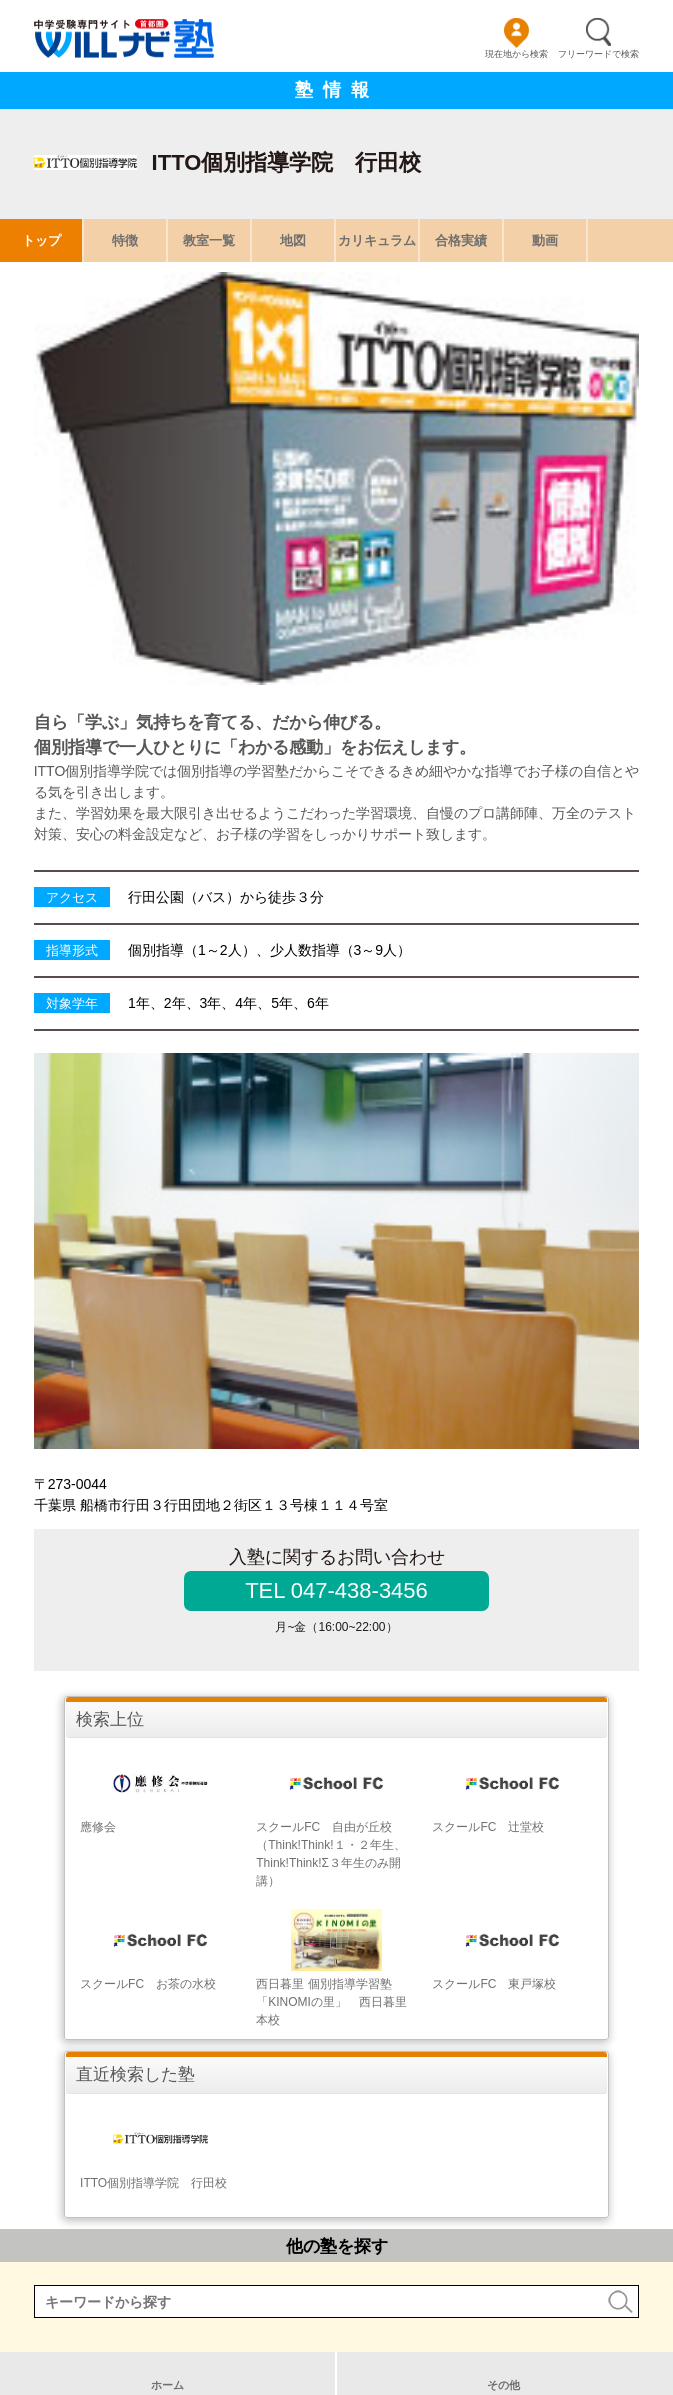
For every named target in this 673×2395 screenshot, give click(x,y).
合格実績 (461, 240)
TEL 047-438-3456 (336, 1590)
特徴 (125, 240)
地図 (293, 240)
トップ (41, 240)
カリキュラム (377, 240)
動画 (545, 240)
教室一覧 (209, 240)
